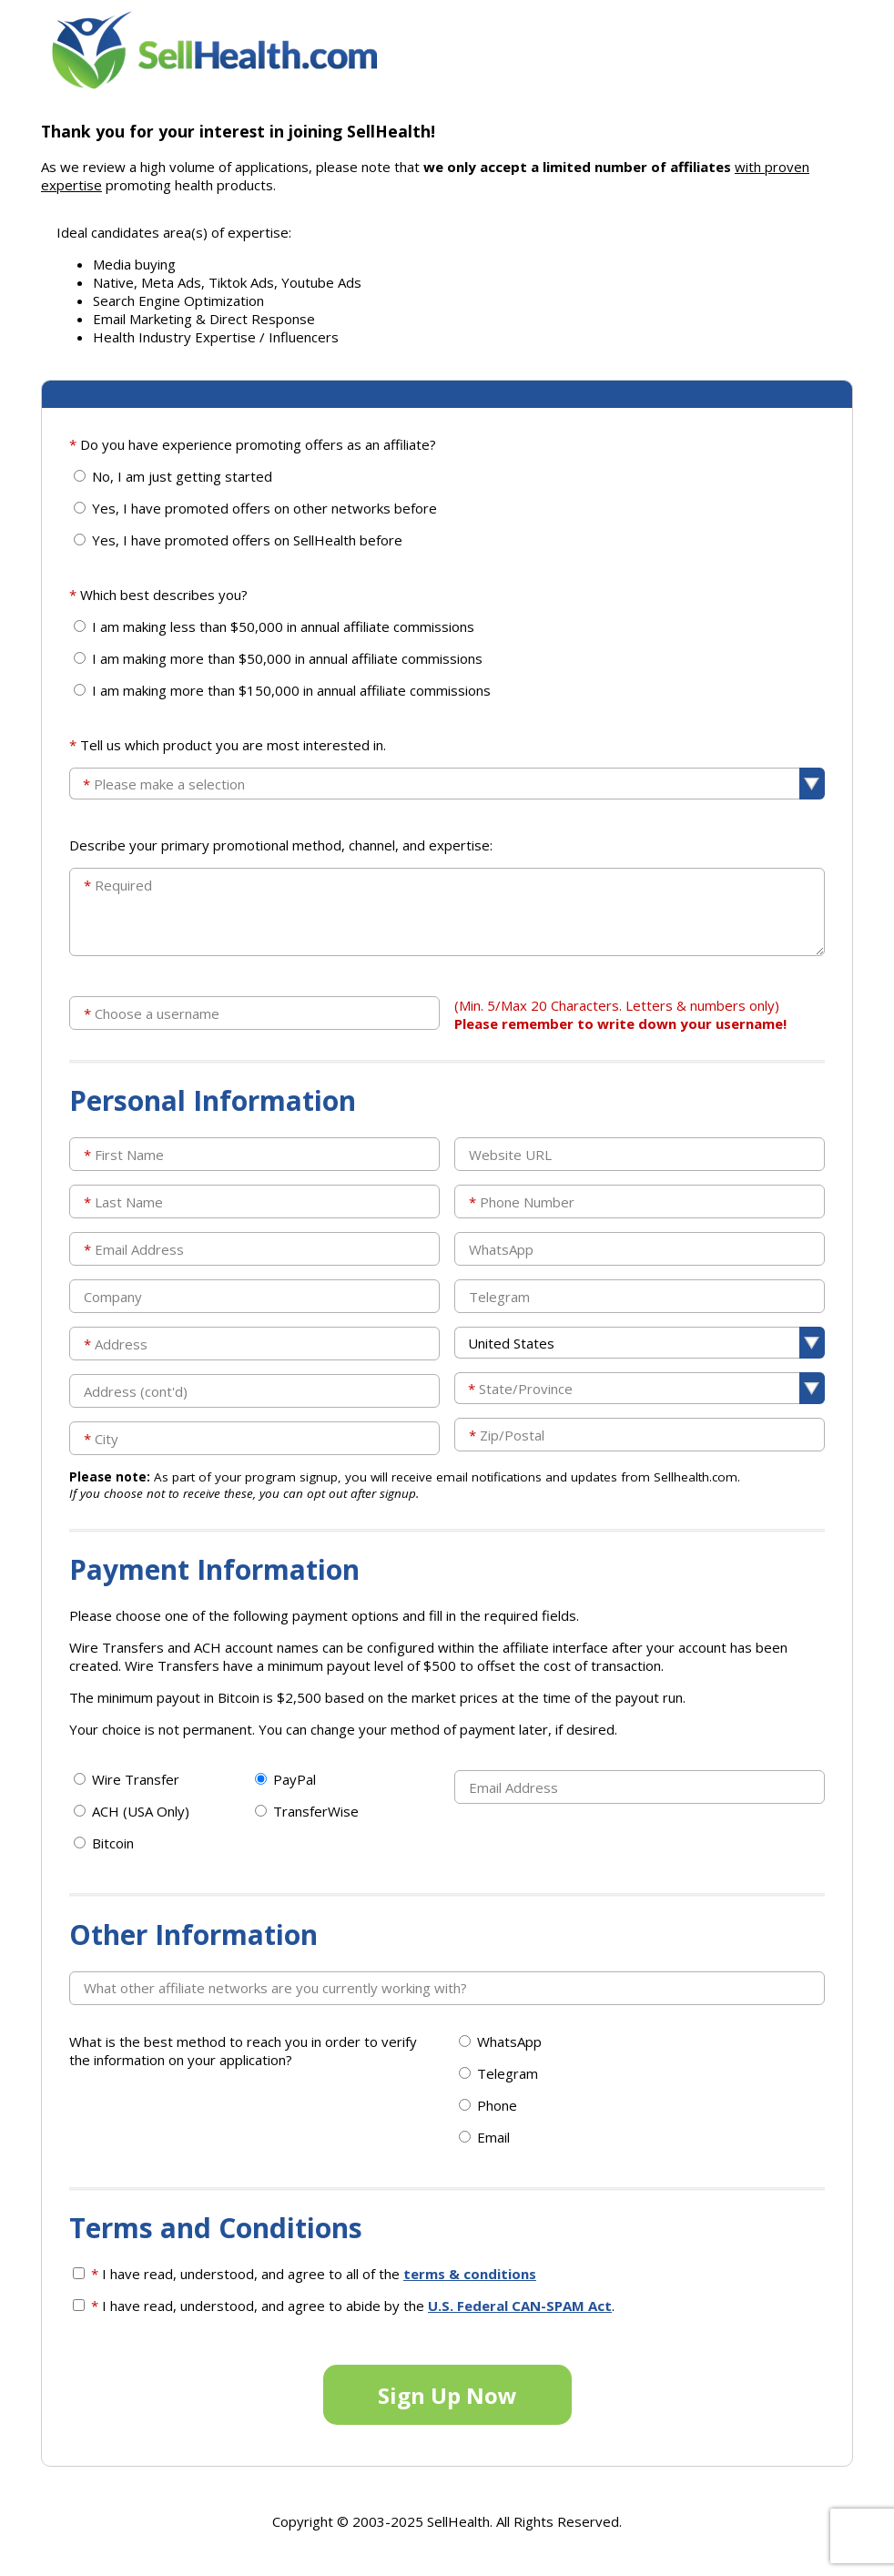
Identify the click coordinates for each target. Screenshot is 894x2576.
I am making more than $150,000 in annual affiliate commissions (291, 690)
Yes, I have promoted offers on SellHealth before (247, 540)
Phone (497, 2105)
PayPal (294, 1779)
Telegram (507, 2073)
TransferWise (316, 1811)
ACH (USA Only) (140, 1811)
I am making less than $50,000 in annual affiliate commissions (283, 626)
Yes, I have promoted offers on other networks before (264, 508)
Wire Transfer (135, 1779)
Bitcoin (113, 1843)
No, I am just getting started (182, 476)
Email (493, 2137)
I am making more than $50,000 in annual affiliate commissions (287, 658)
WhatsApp (509, 2041)
